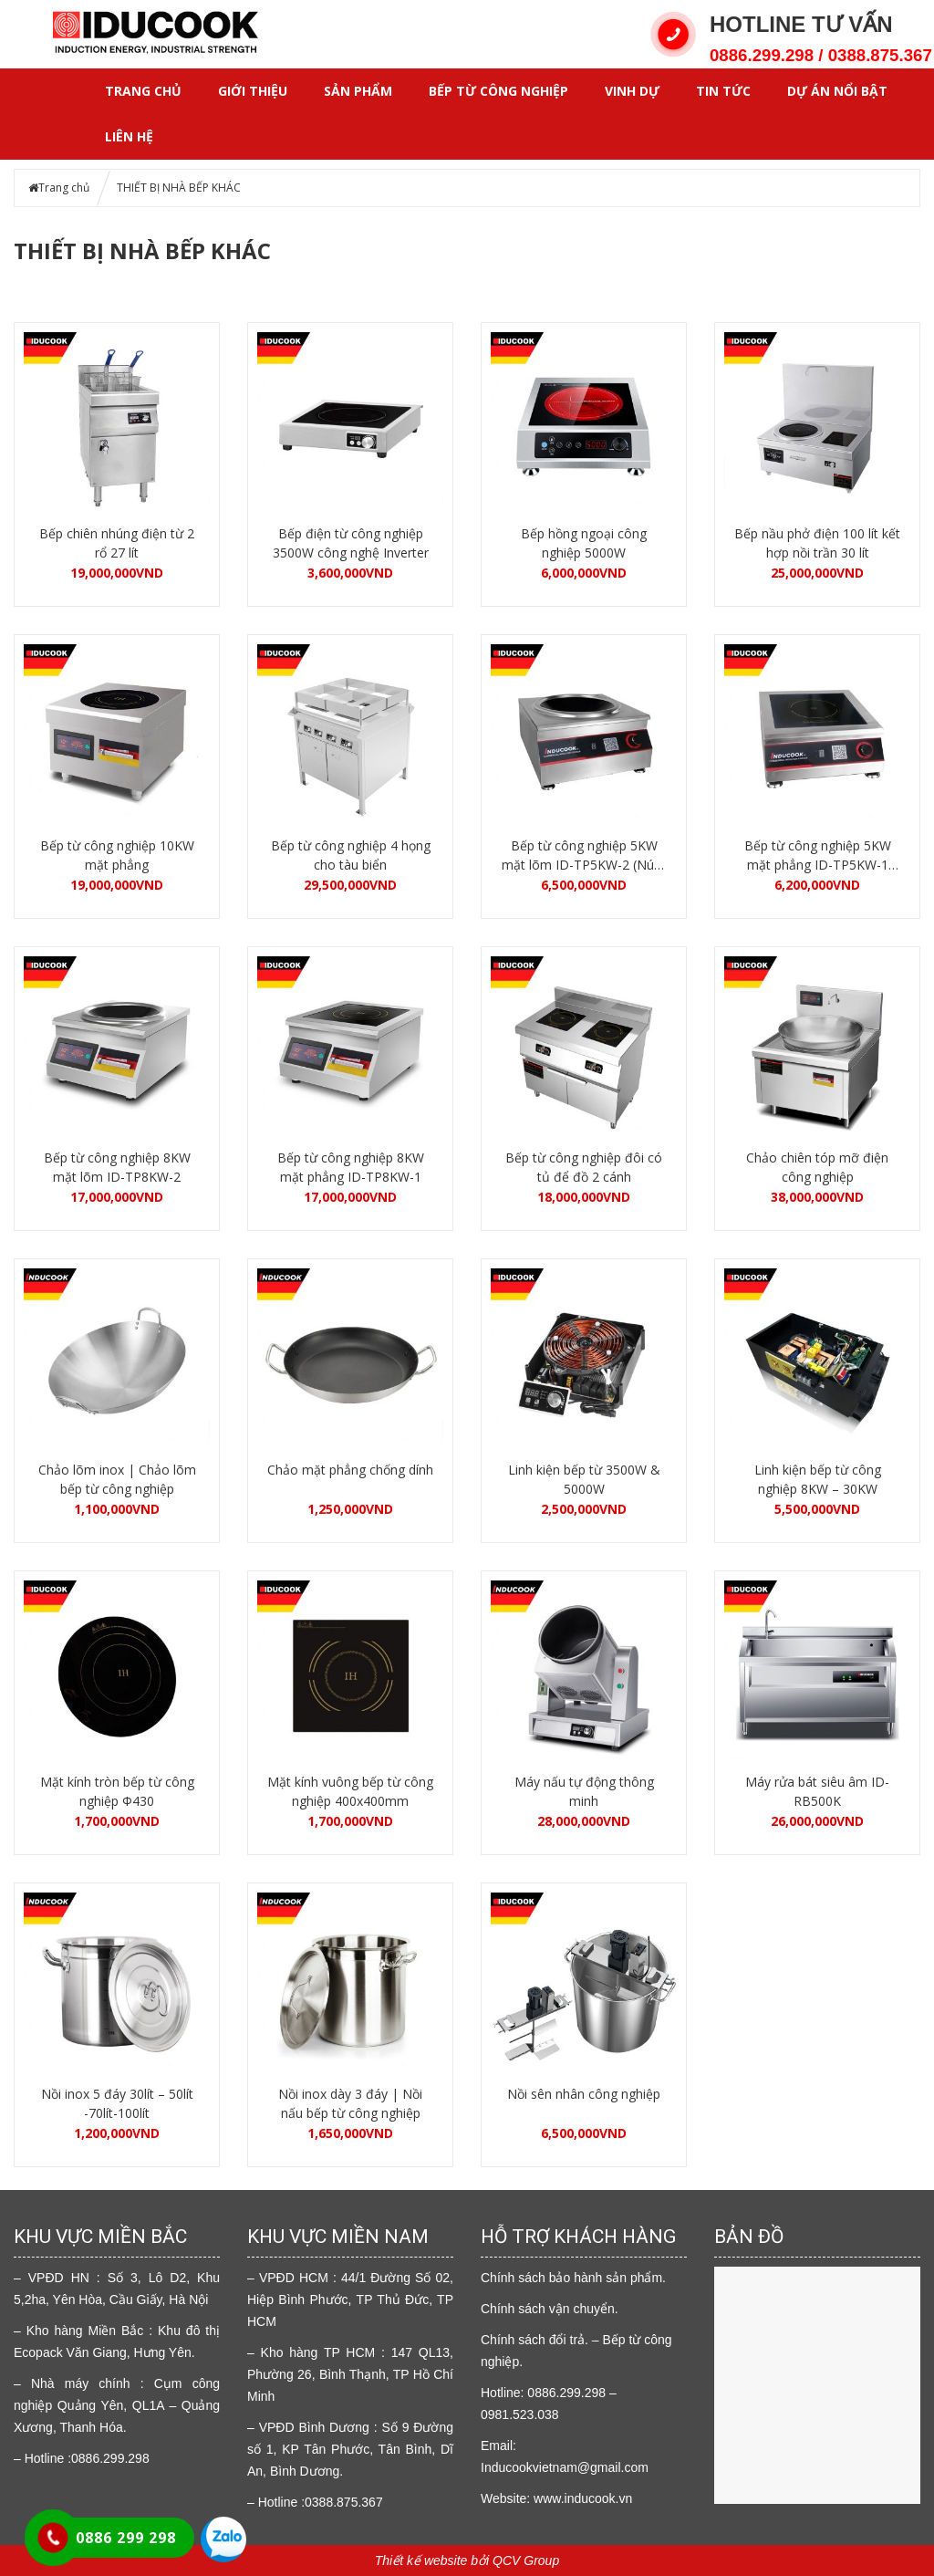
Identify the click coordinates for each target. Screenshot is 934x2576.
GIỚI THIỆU (252, 90)
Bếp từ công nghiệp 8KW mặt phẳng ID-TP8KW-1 (350, 1167)
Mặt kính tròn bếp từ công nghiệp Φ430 (117, 1791)
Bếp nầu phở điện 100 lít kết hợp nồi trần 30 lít (817, 543)
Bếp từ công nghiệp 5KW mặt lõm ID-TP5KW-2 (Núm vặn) (584, 855)
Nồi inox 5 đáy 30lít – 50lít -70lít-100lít (117, 2103)
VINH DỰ (632, 90)
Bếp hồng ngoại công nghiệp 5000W (584, 543)
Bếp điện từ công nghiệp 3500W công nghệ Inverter (351, 543)
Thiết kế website (421, 2560)
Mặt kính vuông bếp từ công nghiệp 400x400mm (350, 1791)
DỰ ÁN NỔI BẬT (837, 90)
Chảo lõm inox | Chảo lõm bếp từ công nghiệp (117, 1479)
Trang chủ (143, 90)
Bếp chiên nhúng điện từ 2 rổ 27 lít (116, 543)
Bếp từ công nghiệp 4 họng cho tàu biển (351, 855)
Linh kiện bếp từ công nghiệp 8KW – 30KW (817, 1479)
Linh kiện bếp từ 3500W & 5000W (584, 1479)
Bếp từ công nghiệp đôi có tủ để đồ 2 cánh (583, 1167)
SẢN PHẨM (358, 90)
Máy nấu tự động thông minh (584, 1791)
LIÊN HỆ (129, 136)
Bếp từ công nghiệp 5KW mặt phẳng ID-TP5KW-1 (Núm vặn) (817, 855)
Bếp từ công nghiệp (498, 90)
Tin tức (723, 90)
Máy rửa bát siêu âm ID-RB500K (817, 1791)
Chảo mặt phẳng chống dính (350, 1469)
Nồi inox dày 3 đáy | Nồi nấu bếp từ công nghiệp (350, 2103)
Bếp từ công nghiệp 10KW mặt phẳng (117, 855)
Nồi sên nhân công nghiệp (583, 2093)
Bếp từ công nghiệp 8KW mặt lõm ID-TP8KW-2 (117, 1167)
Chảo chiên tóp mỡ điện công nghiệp (817, 1167)
